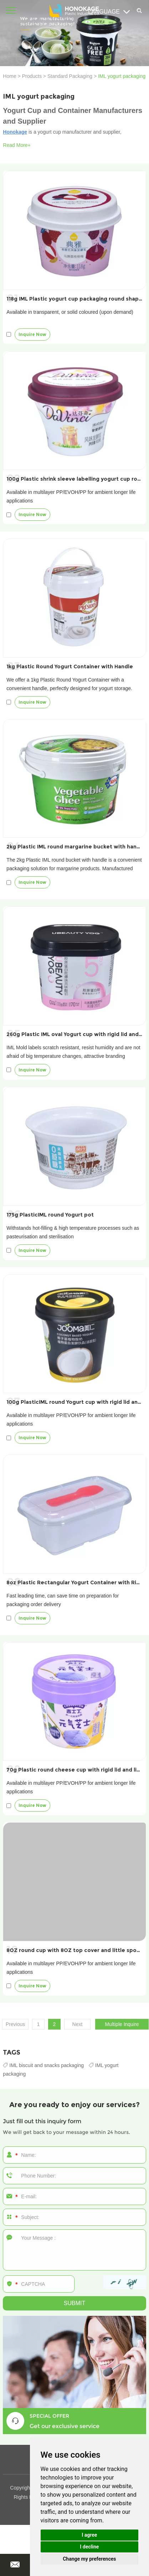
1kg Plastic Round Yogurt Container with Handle (69, 666)
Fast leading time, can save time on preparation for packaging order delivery (62, 1600)
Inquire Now (32, 334)
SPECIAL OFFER (49, 2416)
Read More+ (16, 145)
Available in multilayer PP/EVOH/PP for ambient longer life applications (70, 496)
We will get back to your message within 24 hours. (66, 2132)
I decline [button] (89, 2547)
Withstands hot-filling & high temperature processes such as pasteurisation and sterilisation (72, 1232)
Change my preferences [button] (89, 2559)
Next (77, 2024)
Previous (15, 2024)
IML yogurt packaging (121, 76)
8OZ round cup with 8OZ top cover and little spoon (74, 1950)
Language (109, 11)
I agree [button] (89, 2535)
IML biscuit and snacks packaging (44, 2065)
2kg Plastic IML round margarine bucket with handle (75, 846)
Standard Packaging (69, 76)
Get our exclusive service (64, 2426)
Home (9, 76)
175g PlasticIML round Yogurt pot (50, 1215)
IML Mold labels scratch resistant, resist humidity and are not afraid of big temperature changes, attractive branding (73, 1052)
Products (32, 76)
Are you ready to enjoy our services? (74, 2104)
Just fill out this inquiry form (42, 2121)
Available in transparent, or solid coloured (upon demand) (69, 312)
